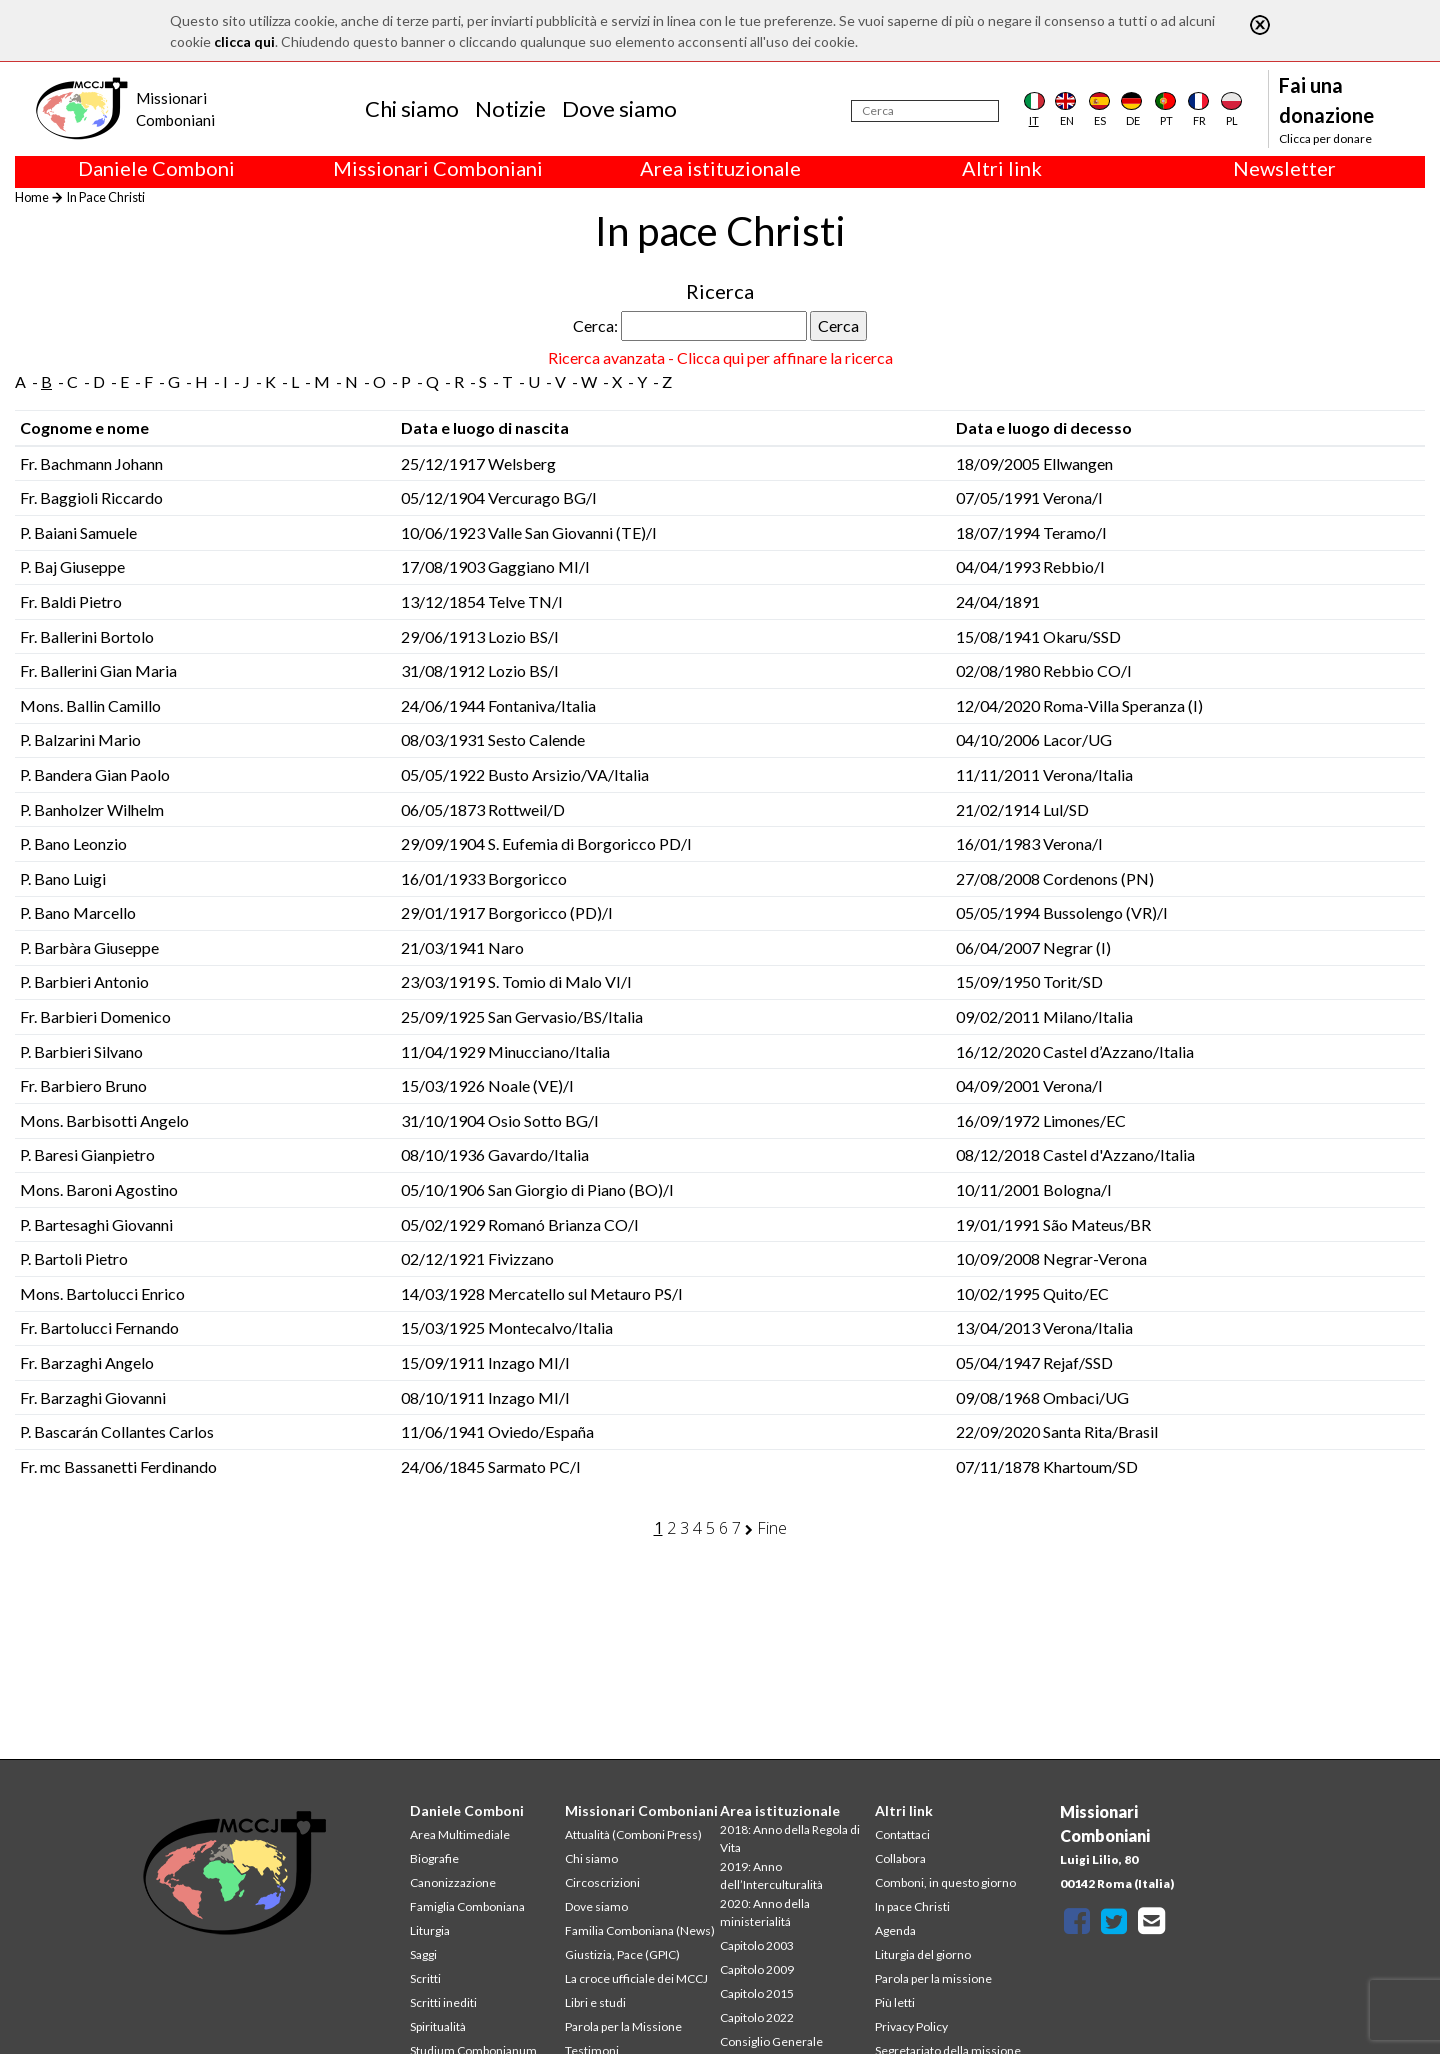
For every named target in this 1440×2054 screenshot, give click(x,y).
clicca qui (244, 41)
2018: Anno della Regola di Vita (790, 1838)
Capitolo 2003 (757, 1945)
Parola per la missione (933, 1978)
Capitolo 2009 (757, 1969)
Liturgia (430, 1930)
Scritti (425, 1978)
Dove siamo (619, 108)
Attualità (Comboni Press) (633, 1834)
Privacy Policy (911, 2026)
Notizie (510, 108)
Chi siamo (412, 108)
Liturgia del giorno (923, 1954)
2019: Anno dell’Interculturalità (771, 1875)
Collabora (900, 1858)
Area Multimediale (460, 1834)
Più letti (895, 2002)
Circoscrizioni (602, 1882)
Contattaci (902, 1834)
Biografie (434, 1858)
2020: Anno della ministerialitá (765, 1912)
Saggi (423, 1954)
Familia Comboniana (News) (640, 1930)
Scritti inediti (443, 2002)
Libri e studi (595, 2002)
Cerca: (595, 325)
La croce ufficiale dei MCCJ (636, 1978)
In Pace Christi (105, 197)
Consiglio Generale (771, 2041)
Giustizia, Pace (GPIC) (622, 1954)
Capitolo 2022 (757, 2017)
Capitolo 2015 (757, 1993)
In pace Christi (912, 1906)
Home (32, 197)
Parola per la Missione (623, 2026)
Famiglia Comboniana (467, 1906)
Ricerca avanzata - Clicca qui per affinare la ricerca (720, 357)
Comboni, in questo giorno (945, 1882)
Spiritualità (438, 2026)
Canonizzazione (453, 1882)
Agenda (895, 1930)
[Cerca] (925, 111)
